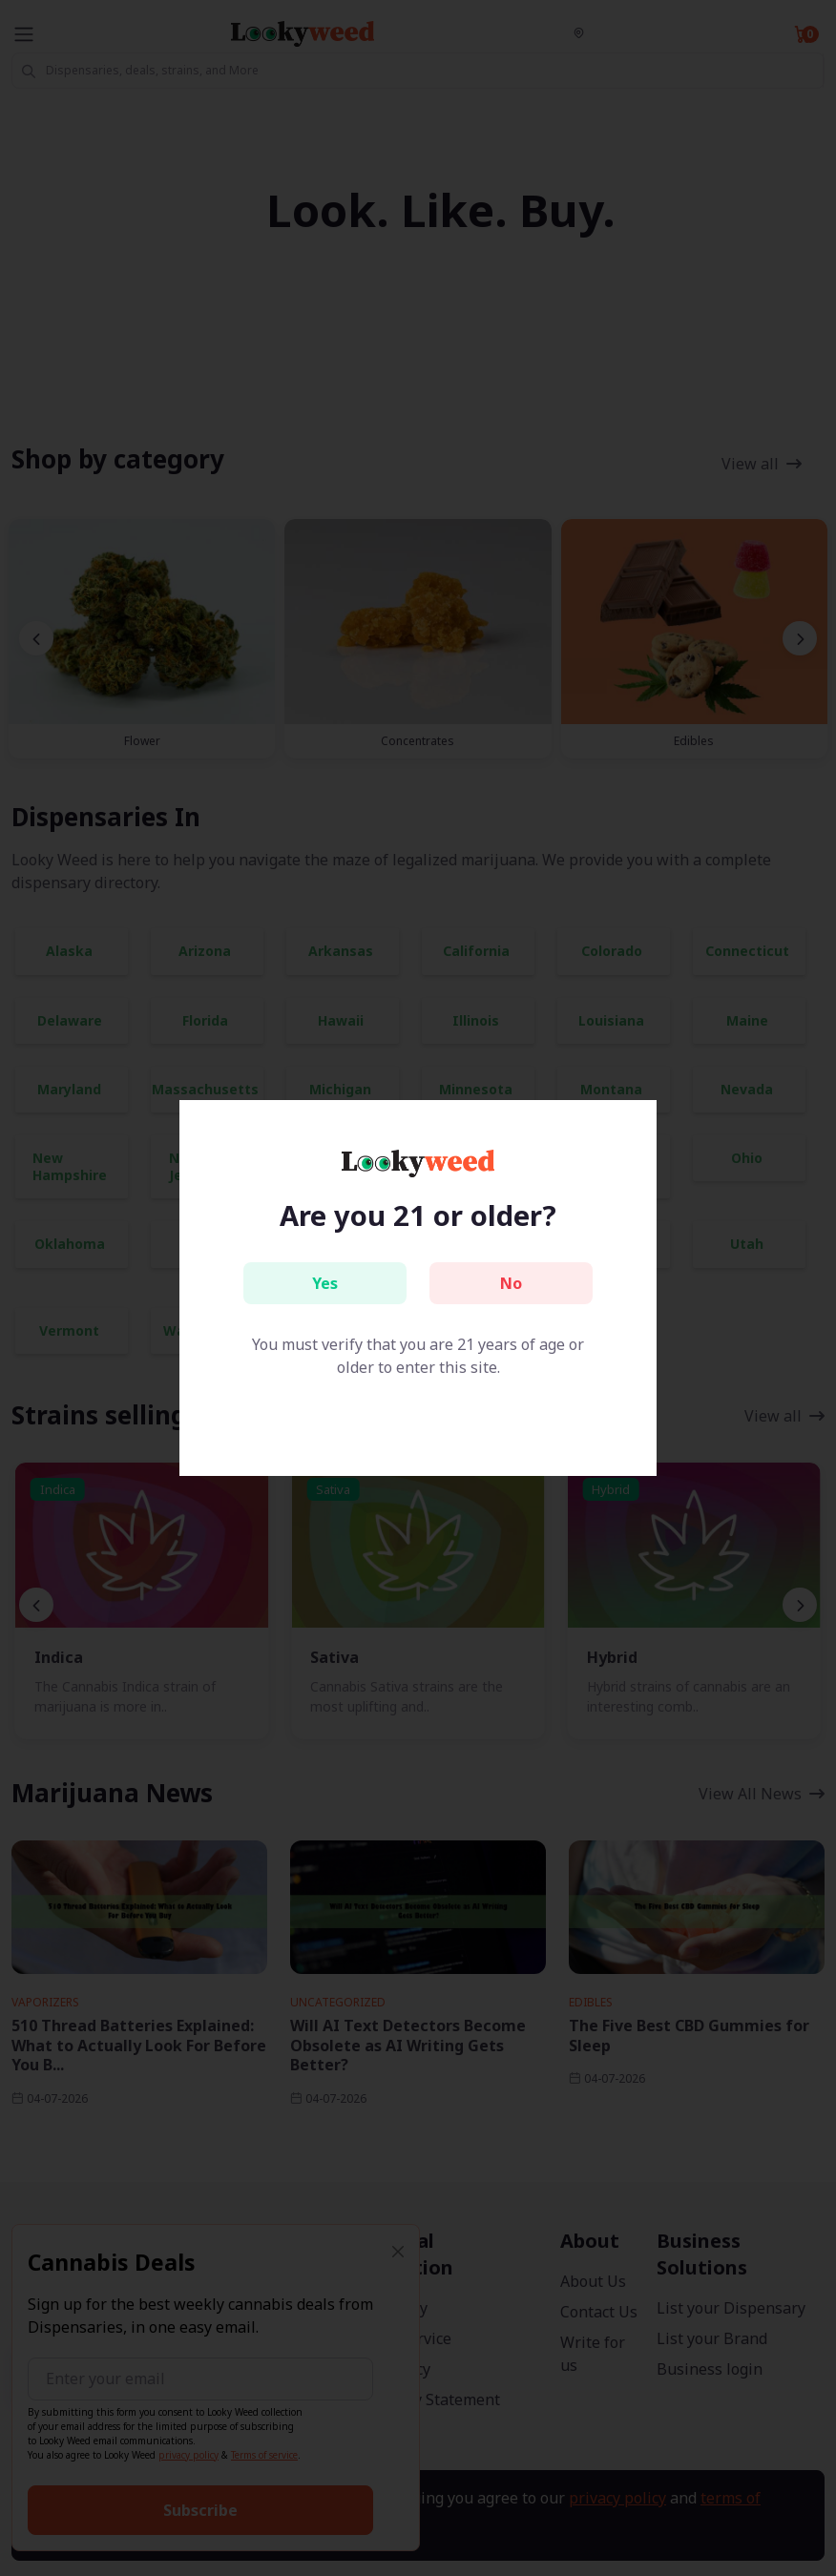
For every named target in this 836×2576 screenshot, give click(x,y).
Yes (325, 1283)
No (511, 1283)
